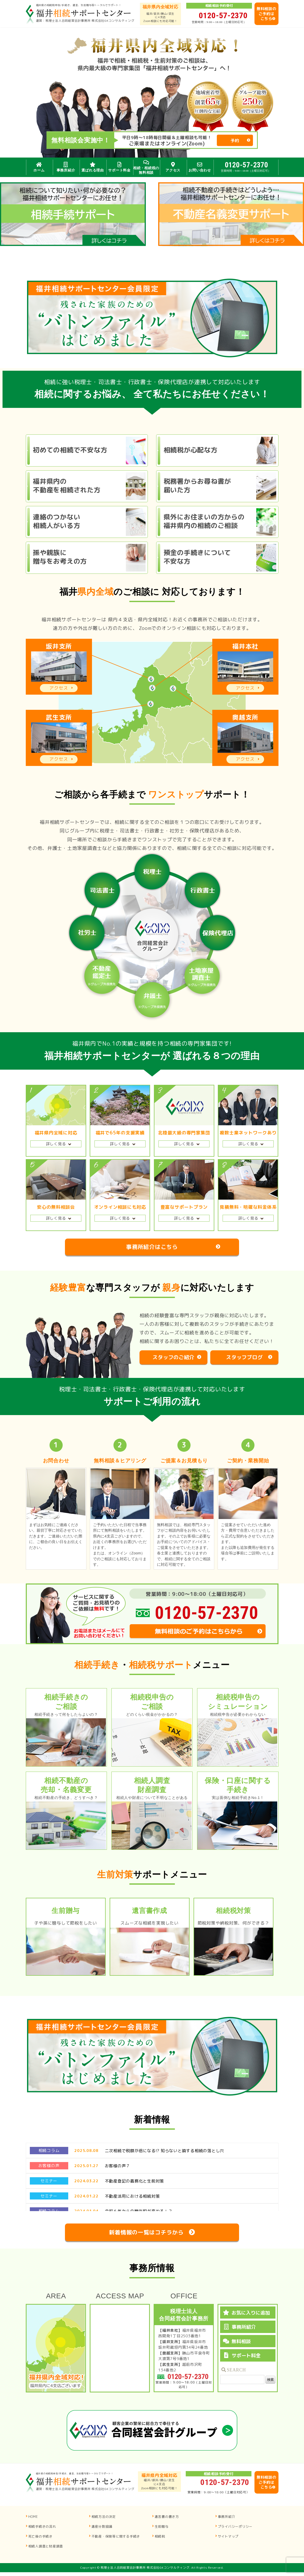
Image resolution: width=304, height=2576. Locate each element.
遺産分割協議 (101, 2530)
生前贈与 (162, 2530)
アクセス (58, 689)
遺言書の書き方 (167, 2520)
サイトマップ (228, 2540)
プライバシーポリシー (235, 2530)
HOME (33, 2520)
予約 (235, 140)
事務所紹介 (226, 2520)
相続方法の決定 (103, 2520)
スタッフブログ (244, 1359)
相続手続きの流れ (42, 2530)
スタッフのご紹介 (173, 1359)
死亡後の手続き (40, 2540)
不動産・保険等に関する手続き (115, 2540)
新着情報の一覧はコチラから (146, 2236)
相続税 (160, 2540)
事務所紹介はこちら (152, 1248)
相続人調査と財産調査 (45, 2550)
